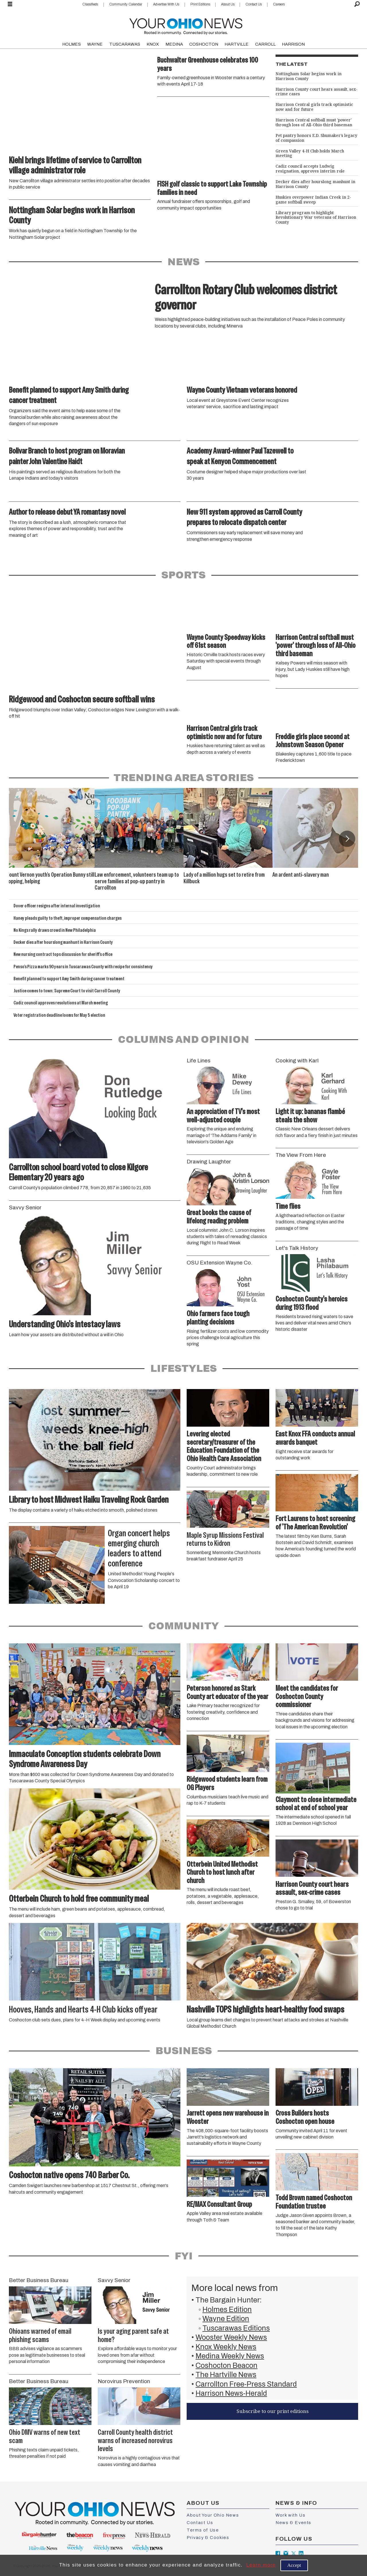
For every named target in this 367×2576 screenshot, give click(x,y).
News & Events (293, 2522)
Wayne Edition (225, 2319)
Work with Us (290, 2515)
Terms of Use (203, 2530)
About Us (228, 4)
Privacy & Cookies (208, 2537)
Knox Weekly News (226, 2347)
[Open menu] (10, 4)
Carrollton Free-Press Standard (246, 2384)
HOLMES (71, 44)
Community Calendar (125, 4)
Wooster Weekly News (231, 2337)
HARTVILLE (237, 44)
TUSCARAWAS (124, 44)
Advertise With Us (166, 4)
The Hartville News (226, 2375)
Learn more (261, 2565)
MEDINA (174, 44)
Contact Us (253, 4)
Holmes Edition (227, 2309)
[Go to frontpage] (185, 25)
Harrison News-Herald (231, 2393)
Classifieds (90, 4)
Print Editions (200, 4)
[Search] (357, 4)
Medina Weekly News (230, 2356)
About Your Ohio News (213, 2515)
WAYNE (95, 44)
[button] (347, 839)
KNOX (153, 44)
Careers (279, 4)
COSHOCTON (203, 44)
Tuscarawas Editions (236, 2328)
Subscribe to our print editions (273, 2411)
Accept (294, 2565)
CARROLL (265, 44)
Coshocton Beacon (226, 2365)
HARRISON (293, 44)
